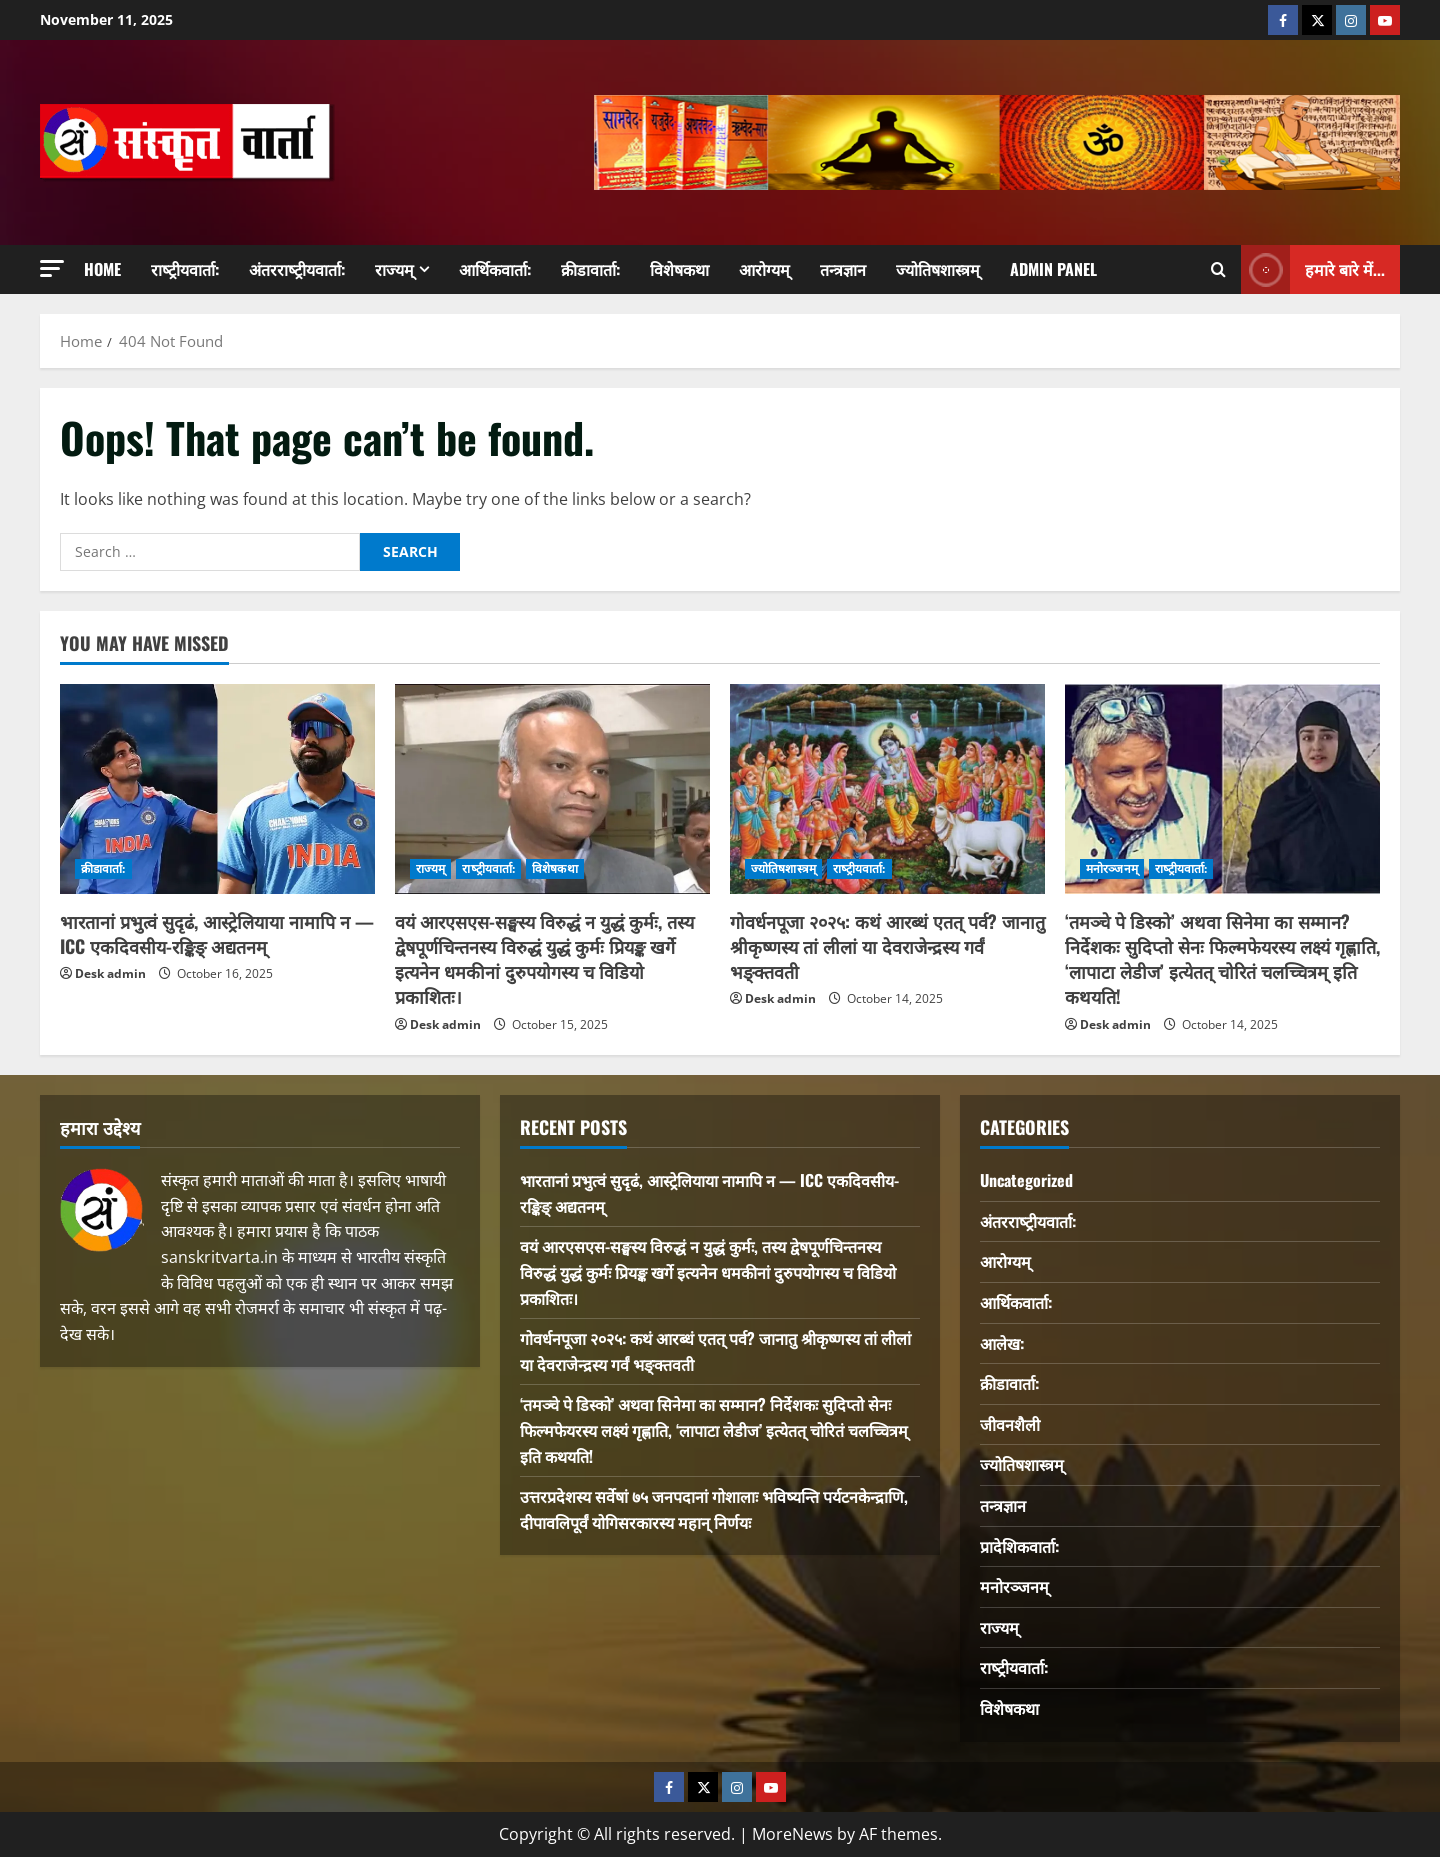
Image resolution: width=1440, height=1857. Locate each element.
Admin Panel (1053, 269)
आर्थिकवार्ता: (495, 269)
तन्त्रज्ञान (843, 269)
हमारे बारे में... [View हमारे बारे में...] (1313, 269)
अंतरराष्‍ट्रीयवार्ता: (297, 269)
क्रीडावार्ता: (590, 269)
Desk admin (110, 973)
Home (102, 269)
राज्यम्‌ (394, 269)
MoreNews (792, 1834)
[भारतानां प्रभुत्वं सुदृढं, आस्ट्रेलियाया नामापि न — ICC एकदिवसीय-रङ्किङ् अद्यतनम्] (217, 789)
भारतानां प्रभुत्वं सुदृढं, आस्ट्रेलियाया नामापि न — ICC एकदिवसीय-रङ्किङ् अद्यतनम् (217, 933)
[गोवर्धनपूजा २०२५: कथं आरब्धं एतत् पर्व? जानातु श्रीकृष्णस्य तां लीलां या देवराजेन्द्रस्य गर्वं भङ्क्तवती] (887, 789)
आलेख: (1002, 1343)
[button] (52, 268)
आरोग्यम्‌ (764, 269)
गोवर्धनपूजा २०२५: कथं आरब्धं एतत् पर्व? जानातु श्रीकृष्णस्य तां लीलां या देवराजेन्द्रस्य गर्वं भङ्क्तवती (887, 946)
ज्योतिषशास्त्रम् (938, 269)
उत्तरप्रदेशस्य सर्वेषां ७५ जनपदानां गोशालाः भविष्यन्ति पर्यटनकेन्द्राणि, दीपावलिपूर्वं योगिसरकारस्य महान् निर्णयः (714, 1509)
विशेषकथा (679, 269)
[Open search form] (1218, 270)
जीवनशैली (1010, 1424)
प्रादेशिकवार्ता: (1019, 1546)
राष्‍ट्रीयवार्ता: (185, 269)
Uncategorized (1026, 1180)
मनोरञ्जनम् (1112, 868)
